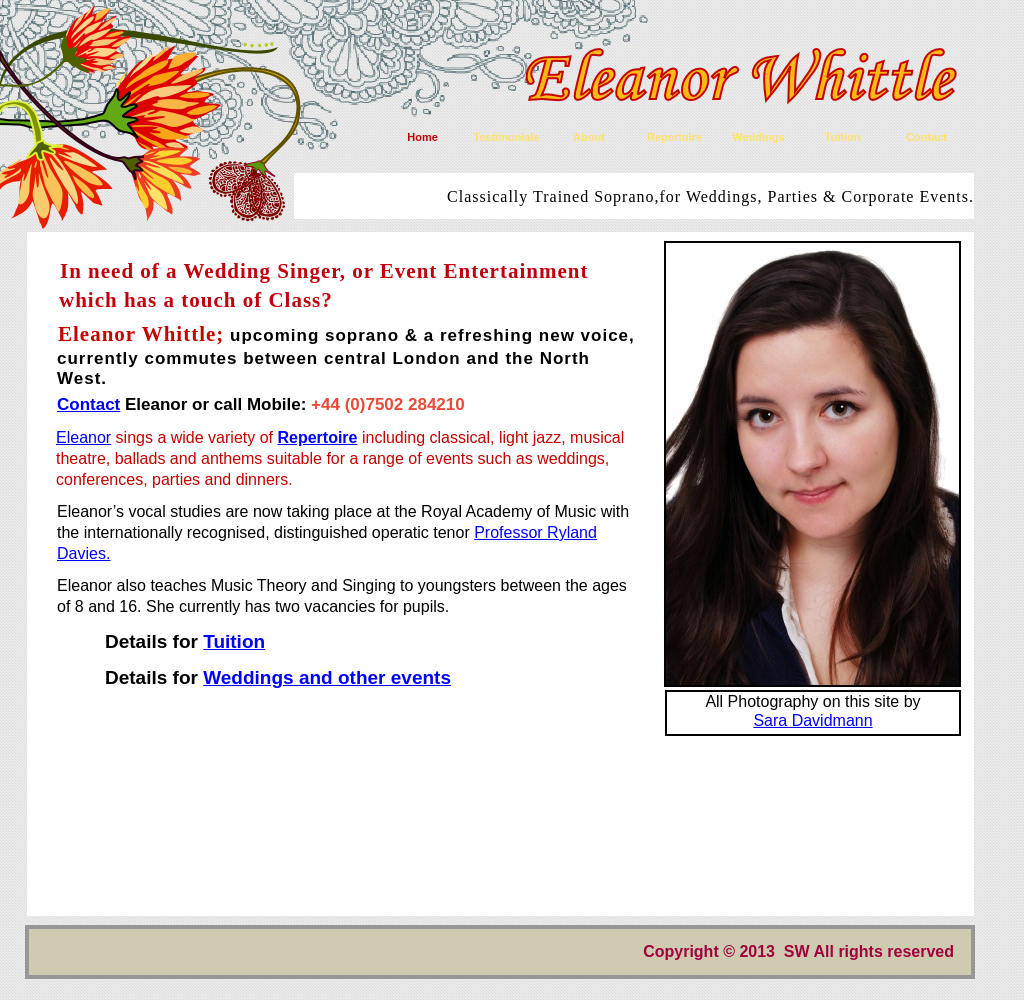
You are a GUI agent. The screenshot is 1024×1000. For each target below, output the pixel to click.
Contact (88, 404)
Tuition (234, 641)
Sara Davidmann (812, 720)
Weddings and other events (327, 677)
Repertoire (317, 437)
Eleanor (83, 437)
